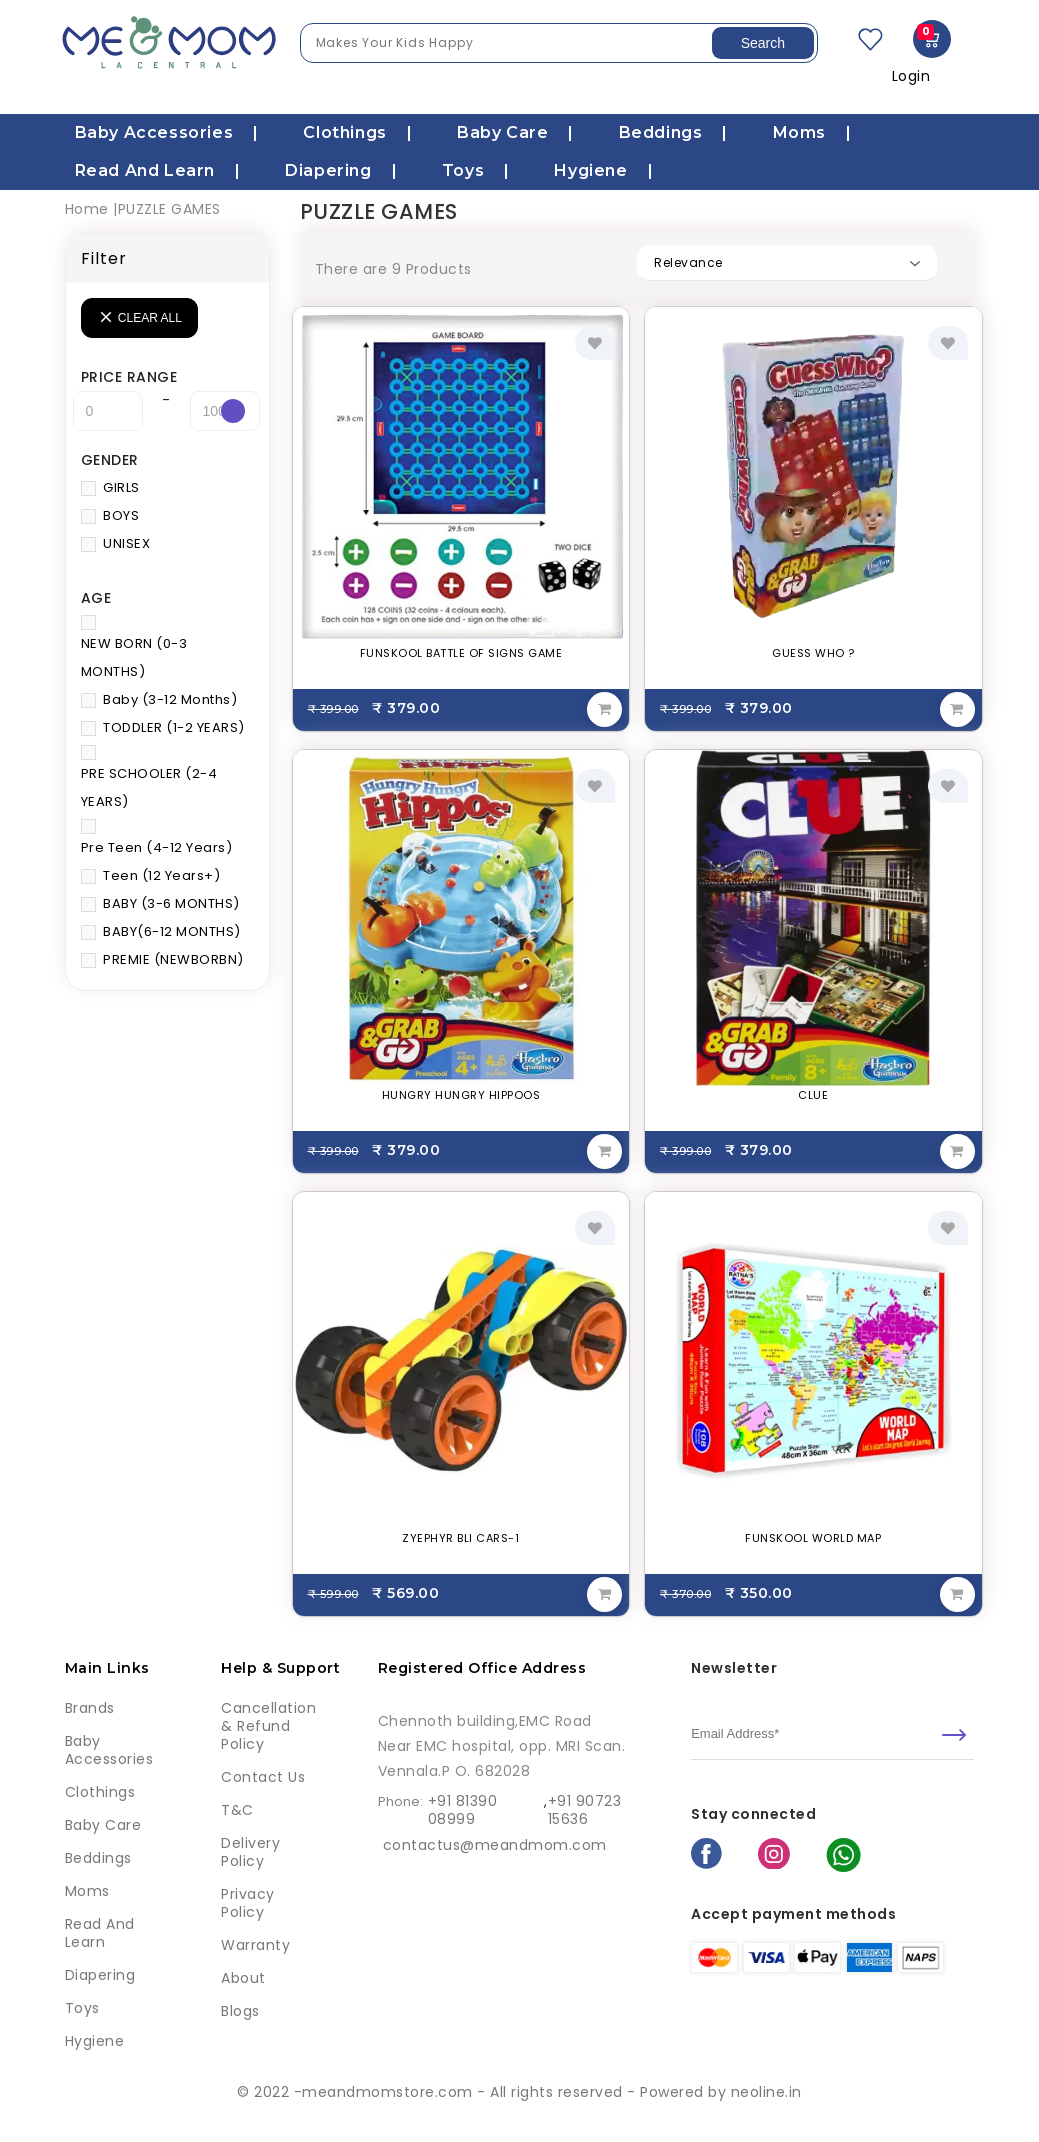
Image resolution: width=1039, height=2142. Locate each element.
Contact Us (263, 1777)
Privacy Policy (248, 1903)
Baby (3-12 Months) (170, 699)
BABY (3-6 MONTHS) (171, 903)
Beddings (661, 132)
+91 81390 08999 (463, 1810)
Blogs (240, 2011)
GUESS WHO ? (813, 653)
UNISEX (126, 543)
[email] (832, 1734)
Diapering (328, 170)
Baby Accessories (154, 132)
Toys (463, 170)
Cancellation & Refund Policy (268, 1726)
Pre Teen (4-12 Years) (157, 847)
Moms (799, 132)
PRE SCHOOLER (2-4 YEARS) (149, 787)
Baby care (502, 132)
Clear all (150, 318)
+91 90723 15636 (585, 1810)
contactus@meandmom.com (495, 1845)
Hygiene (590, 170)
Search (763, 43)
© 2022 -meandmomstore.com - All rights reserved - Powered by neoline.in (519, 2092)
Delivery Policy (250, 1852)
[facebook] (706, 1855)
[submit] (954, 1735)
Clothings (344, 132)
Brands (90, 1708)
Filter (104, 258)
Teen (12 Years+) (161, 875)
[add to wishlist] (595, 343)
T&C (237, 1810)
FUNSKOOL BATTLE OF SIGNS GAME (461, 653)
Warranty (255, 1945)
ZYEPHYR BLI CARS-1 (460, 1538)
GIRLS (121, 487)
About (243, 1978)
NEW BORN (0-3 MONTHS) (134, 657)
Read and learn (145, 170)
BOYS (121, 515)
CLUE (813, 1095)
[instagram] (774, 1856)
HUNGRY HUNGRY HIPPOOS (461, 1095)
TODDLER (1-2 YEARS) (174, 727)
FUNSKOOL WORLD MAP (813, 1538)
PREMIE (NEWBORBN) (173, 959)
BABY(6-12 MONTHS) (172, 931)
